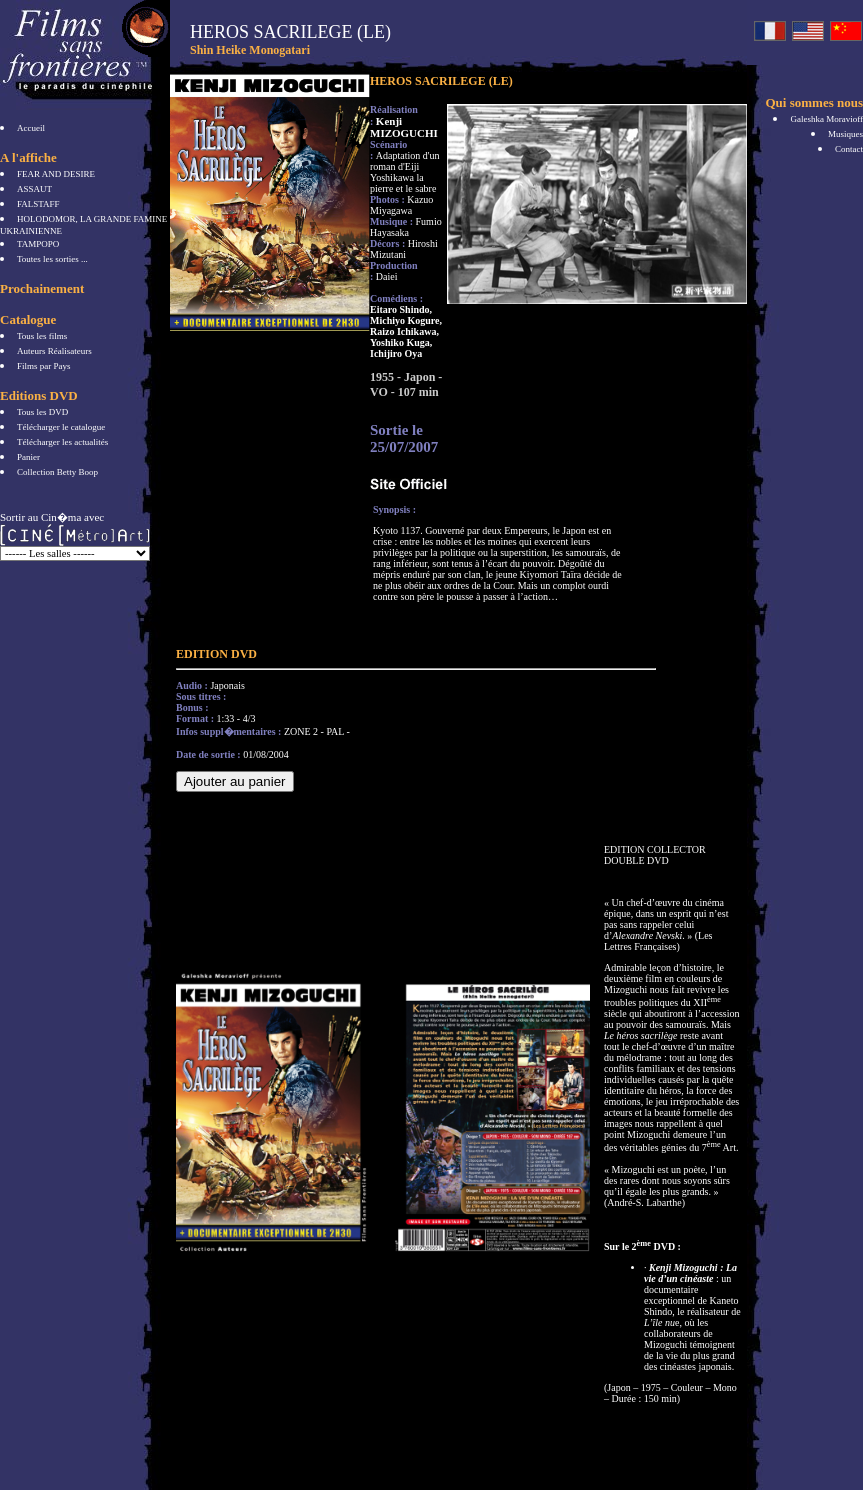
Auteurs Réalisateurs (54, 351)
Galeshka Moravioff (826, 119)
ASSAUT (34, 189)
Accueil (31, 128)
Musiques (845, 134)
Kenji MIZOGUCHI (404, 127)
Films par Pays (44, 366)
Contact (849, 149)
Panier (28, 457)
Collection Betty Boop (57, 472)
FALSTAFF (38, 204)
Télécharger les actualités (62, 442)
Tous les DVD (42, 412)
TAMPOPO (38, 244)
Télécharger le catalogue (61, 427)
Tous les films (42, 336)
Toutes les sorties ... (52, 259)
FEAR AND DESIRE (56, 174)
